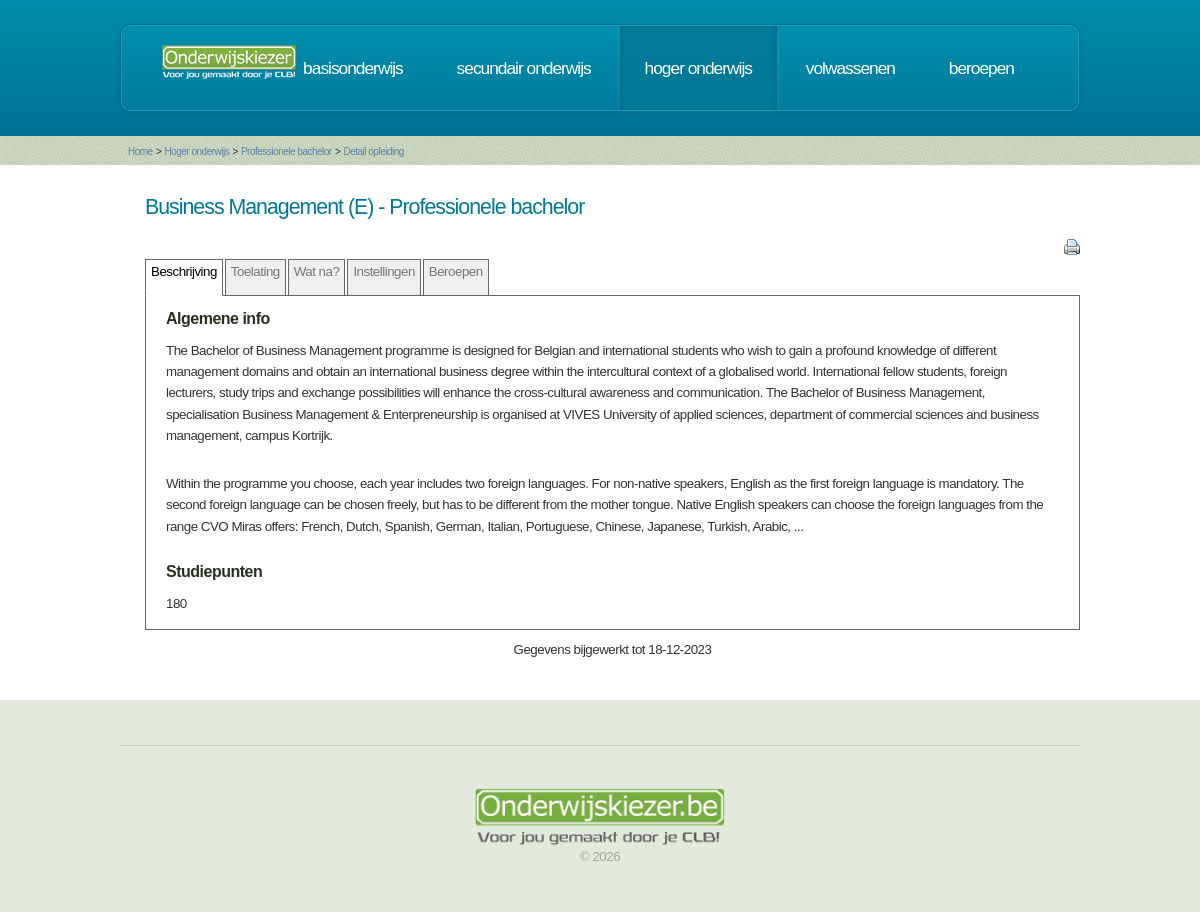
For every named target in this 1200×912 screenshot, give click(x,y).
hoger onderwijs (698, 68)
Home (140, 151)
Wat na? (317, 271)
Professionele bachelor (286, 151)
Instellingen (383, 271)
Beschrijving (184, 271)
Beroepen (456, 271)
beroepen (981, 68)
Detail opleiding (373, 151)
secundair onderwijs (524, 68)
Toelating (255, 271)
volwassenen (850, 68)
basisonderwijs (353, 68)
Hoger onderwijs (196, 151)
